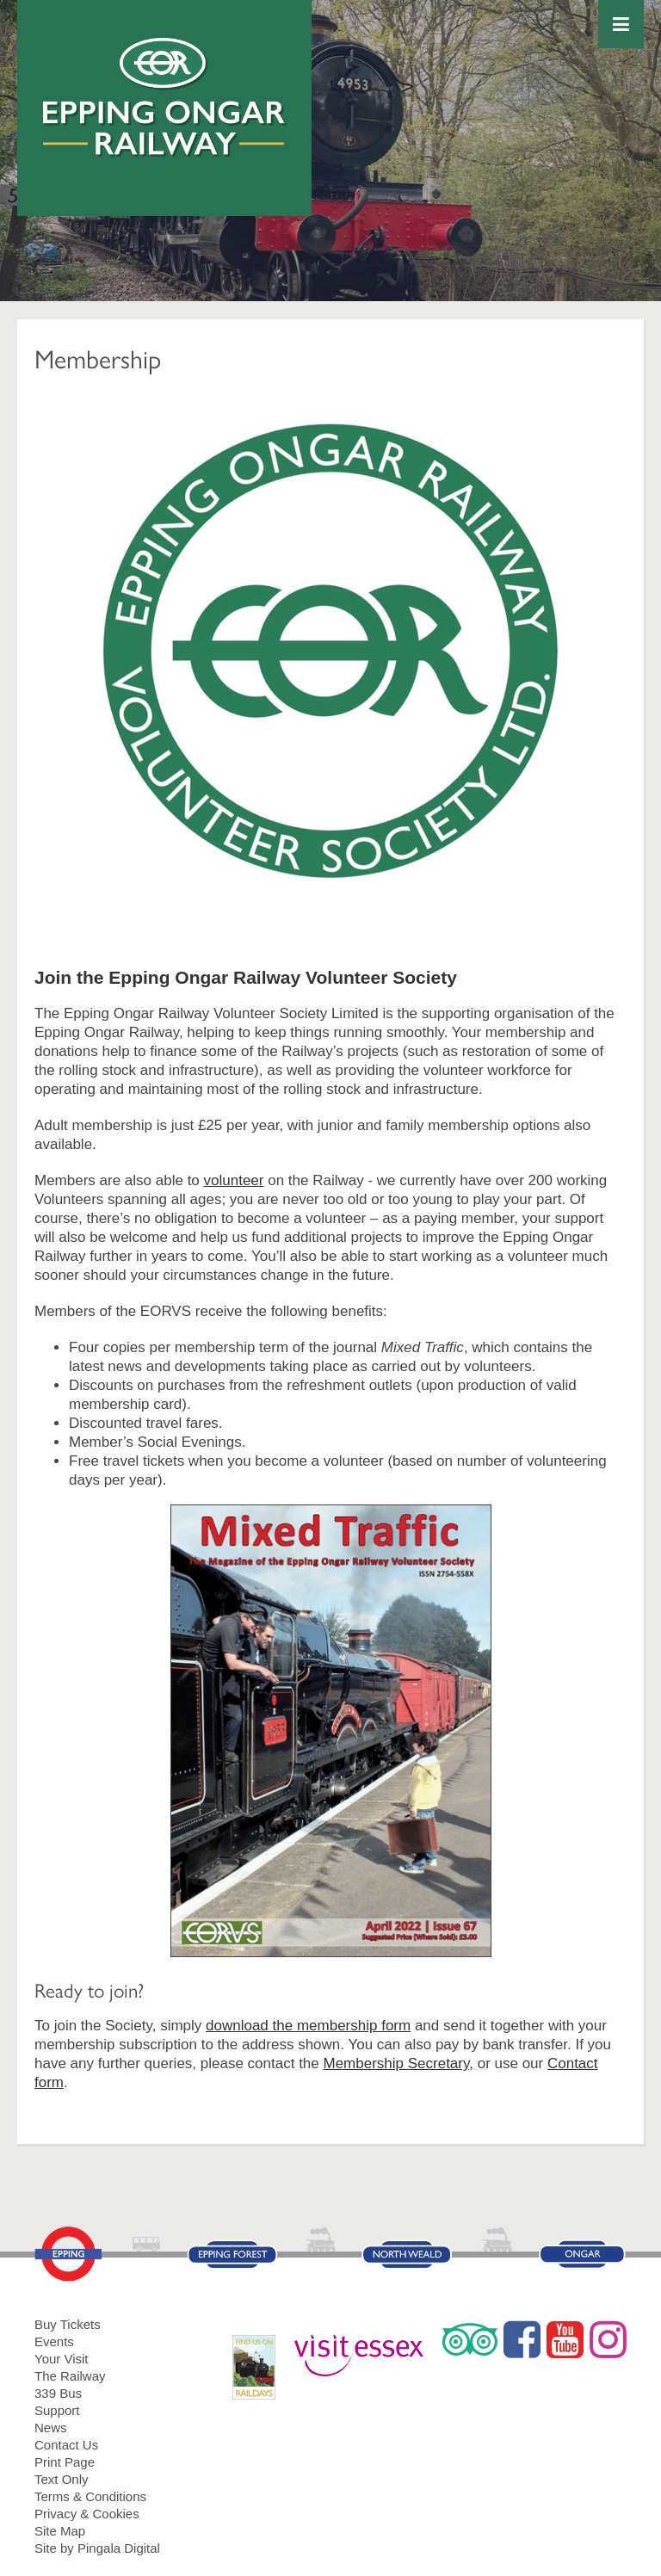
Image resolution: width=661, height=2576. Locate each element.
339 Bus (58, 2393)
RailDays (260, 2359)
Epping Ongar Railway (165, 97)
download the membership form (308, 2025)
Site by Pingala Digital (97, 2548)
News (50, 2427)
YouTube (565, 2339)
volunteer (234, 1180)
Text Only (61, 2479)
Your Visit (61, 2358)
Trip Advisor (469, 2339)
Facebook (522, 2339)
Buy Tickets (67, 2324)
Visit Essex (365, 2348)
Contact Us (66, 2444)
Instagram (608, 2339)
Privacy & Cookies (86, 2513)
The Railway (70, 2376)
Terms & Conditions (90, 2496)
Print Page (64, 2462)
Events (54, 2341)
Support (57, 2410)
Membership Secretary (396, 2063)
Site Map (59, 2530)
